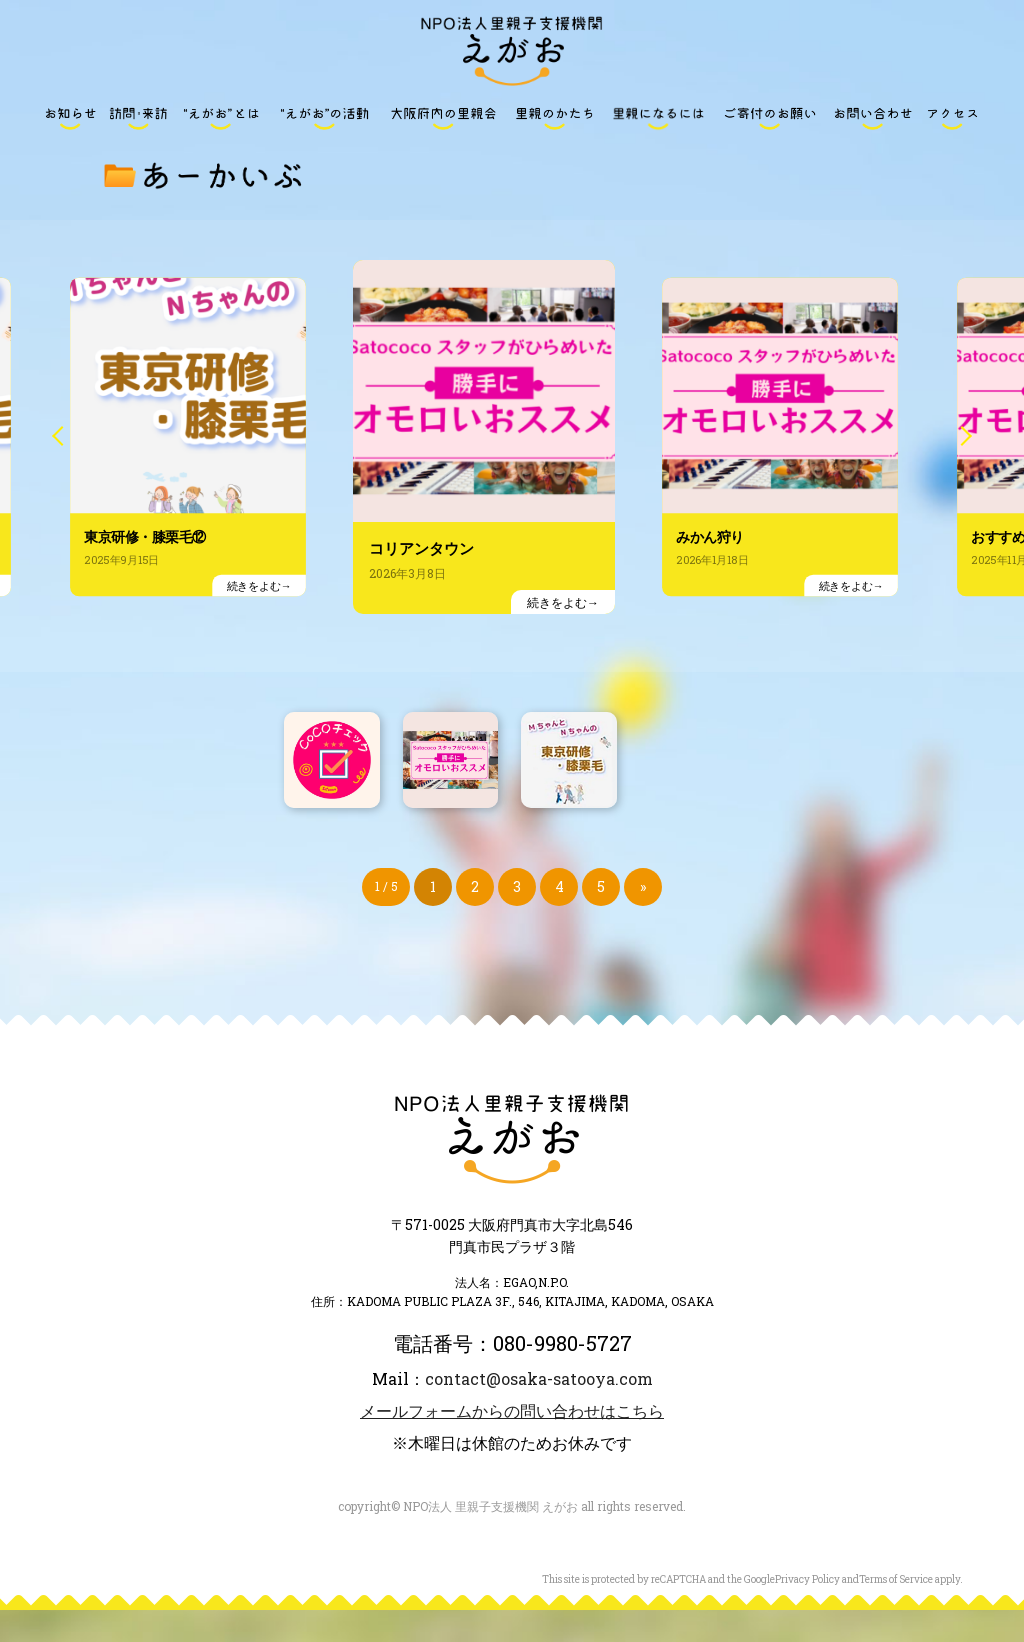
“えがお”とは (221, 118)
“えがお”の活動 (324, 118)
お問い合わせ (873, 118)
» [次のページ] (643, 918)
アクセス (953, 118)
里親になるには (659, 118)
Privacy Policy (807, 1611)
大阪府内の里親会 (443, 118)
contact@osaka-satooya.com (539, 1410)
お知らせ (71, 118)
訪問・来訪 (138, 118)
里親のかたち (555, 118)
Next (959, 462)
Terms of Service (896, 1611)
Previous (65, 462)
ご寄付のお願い (770, 118)
